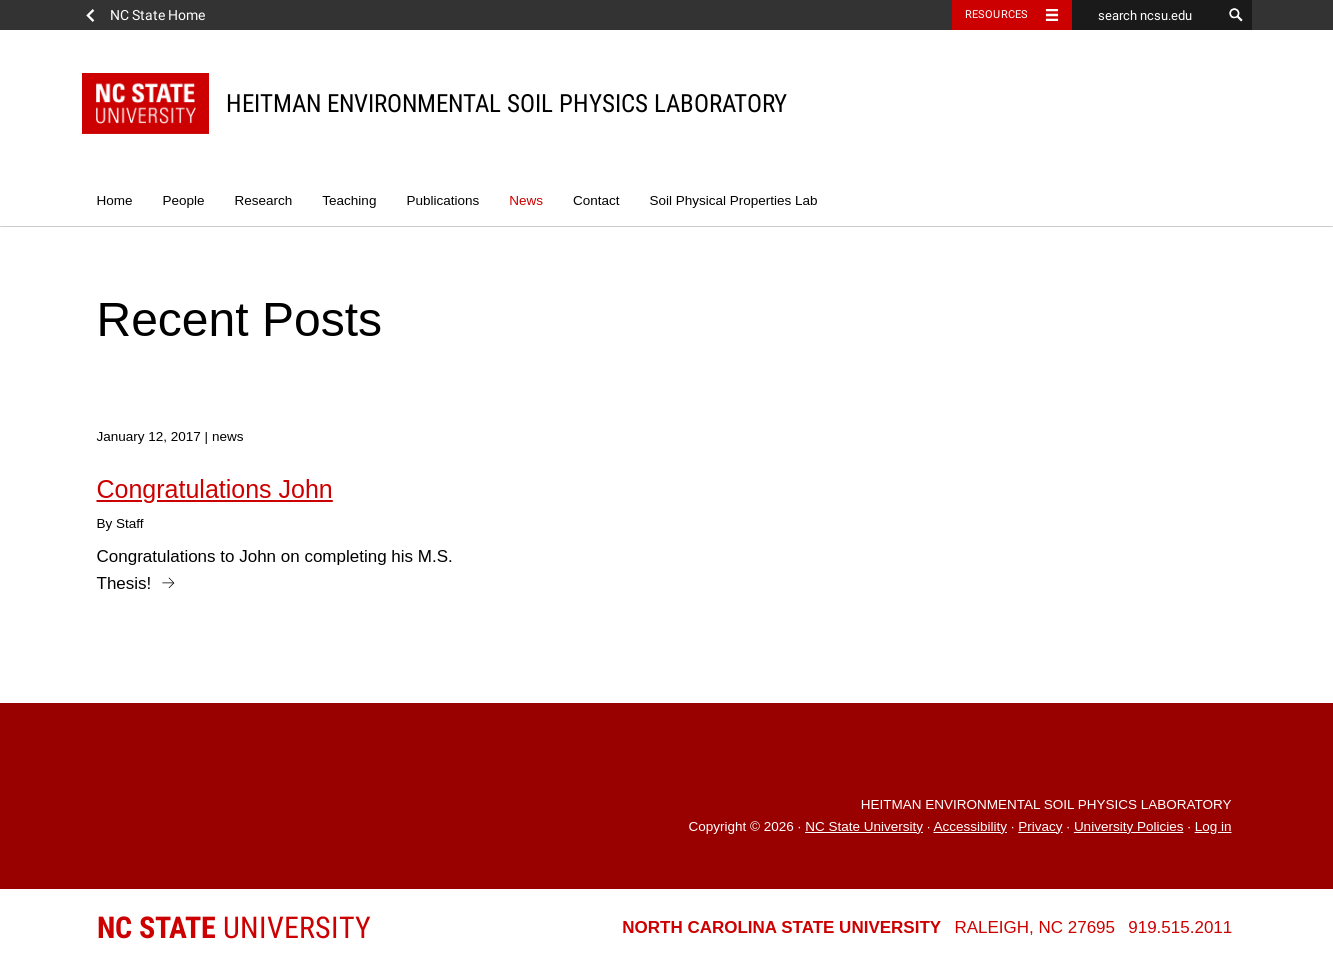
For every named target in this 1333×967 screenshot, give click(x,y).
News (526, 200)
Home (115, 200)
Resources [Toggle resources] (997, 14)
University (234, 927)
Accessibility (970, 826)
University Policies (1129, 826)
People (184, 200)
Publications (442, 200)
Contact (596, 200)
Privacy (1040, 826)
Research (264, 200)
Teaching (349, 200)
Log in (1213, 826)
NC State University (864, 826)
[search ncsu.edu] (1147, 15)
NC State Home (157, 15)
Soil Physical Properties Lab (733, 200)
